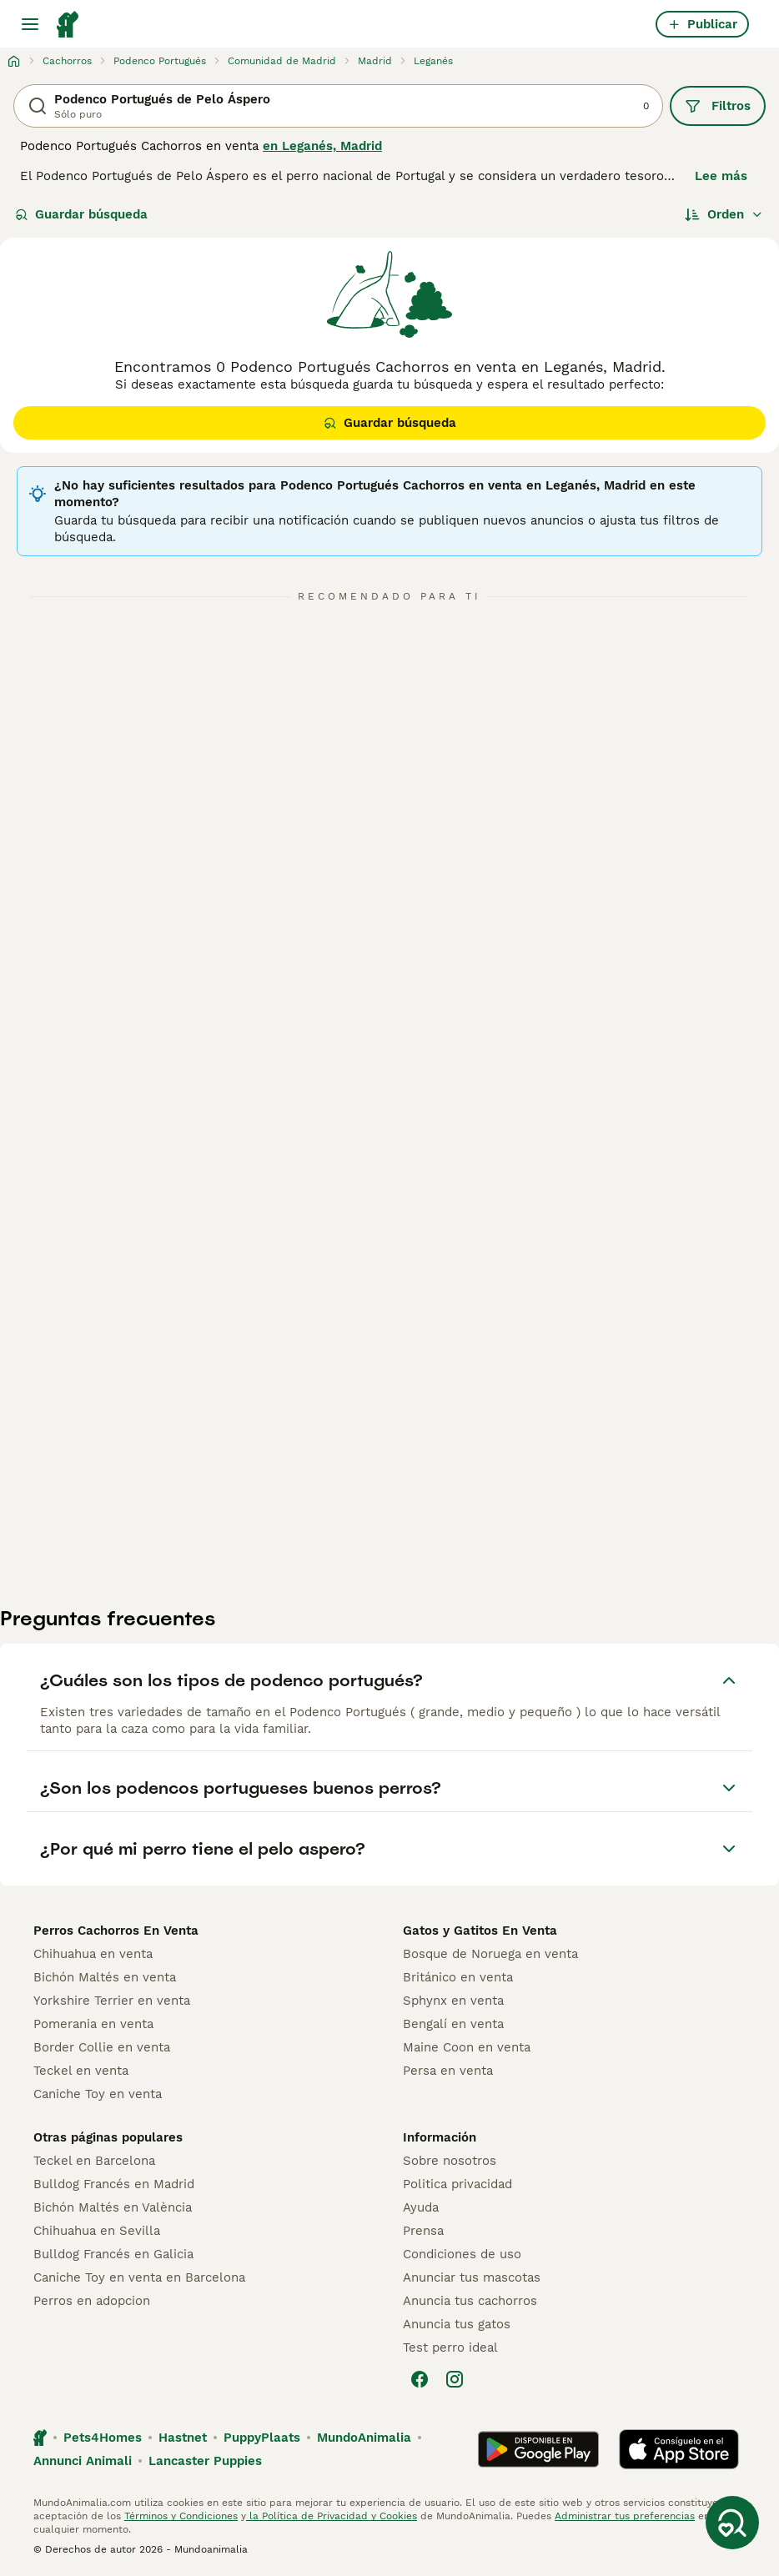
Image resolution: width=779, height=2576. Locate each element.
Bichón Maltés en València (112, 2207)
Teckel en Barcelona (94, 2160)
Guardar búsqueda (81, 214)
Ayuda (421, 2207)
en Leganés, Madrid (322, 145)
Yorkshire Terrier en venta (111, 2000)
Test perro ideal (450, 2347)
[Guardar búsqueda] (732, 2522)
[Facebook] (419, 2379)
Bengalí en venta (453, 2023)
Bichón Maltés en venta (104, 1977)
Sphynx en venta (453, 2000)
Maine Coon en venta (466, 2047)
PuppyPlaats (262, 2437)
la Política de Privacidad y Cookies (331, 2516)
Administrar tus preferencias (625, 2516)
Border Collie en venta (101, 2047)
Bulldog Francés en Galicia (113, 2254)
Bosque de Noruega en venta (490, 1953)
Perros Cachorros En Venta (116, 1930)
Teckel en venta (80, 2070)
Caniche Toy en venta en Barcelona (139, 2277)
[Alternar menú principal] (30, 24)
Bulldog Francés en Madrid (113, 2184)
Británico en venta (458, 1977)
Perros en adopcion (91, 2300)
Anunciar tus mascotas (471, 2277)
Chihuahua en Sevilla (96, 2230)
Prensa (423, 2230)
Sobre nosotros (449, 2160)
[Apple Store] (679, 2449)
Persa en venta (448, 2070)
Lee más (721, 175)
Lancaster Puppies (205, 2460)
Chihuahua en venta (93, 1953)
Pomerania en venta (93, 2023)
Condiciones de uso (462, 2254)
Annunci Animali (82, 2460)
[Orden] (724, 214)
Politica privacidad (457, 2184)
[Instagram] (454, 2379)
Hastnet (182, 2437)
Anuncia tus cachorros (470, 2300)
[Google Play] (538, 2449)
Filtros (718, 106)
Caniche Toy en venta (97, 2093)
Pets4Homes (102, 2437)
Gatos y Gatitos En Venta (480, 1930)
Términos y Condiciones (181, 2516)
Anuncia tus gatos (456, 2324)
